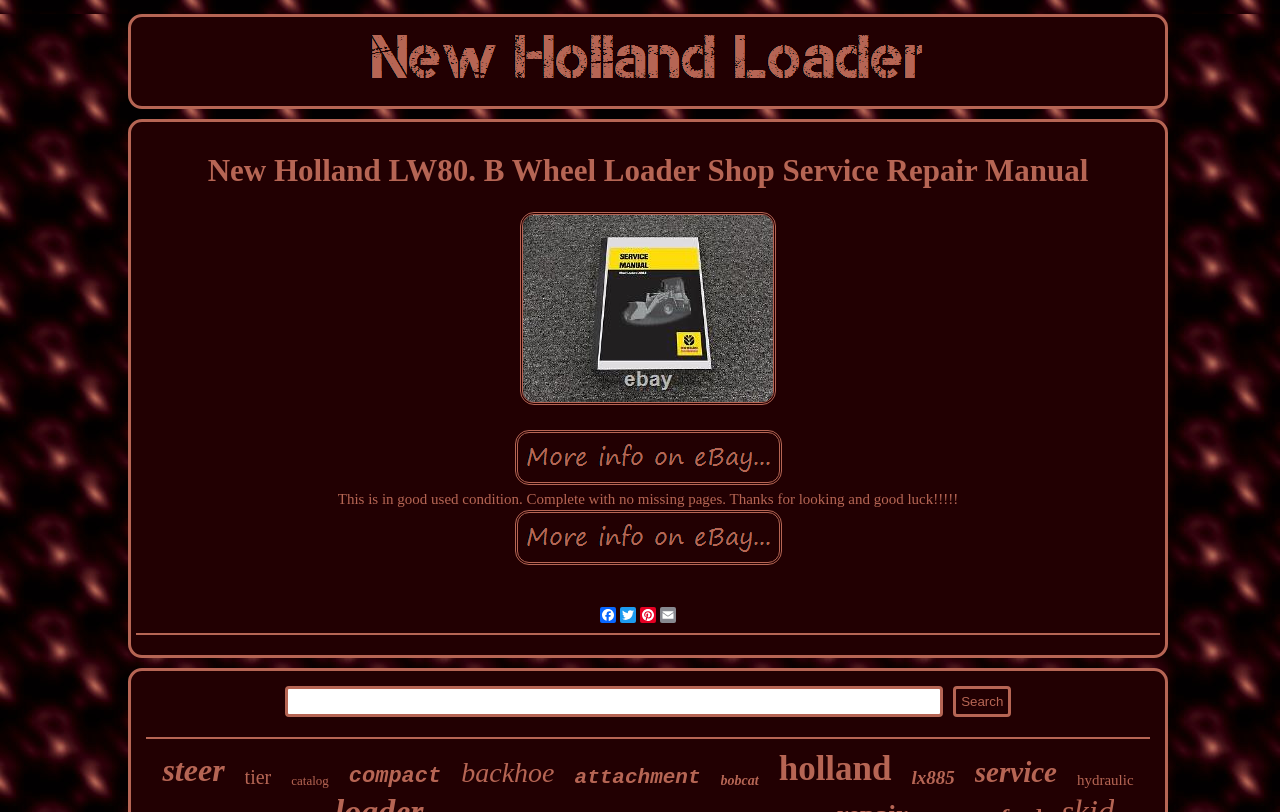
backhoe (507, 772)
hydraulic (1105, 780)
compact (395, 776)
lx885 (933, 777)
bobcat (740, 780)
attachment (638, 777)
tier (258, 777)
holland (835, 768)
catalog (310, 780)
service (1016, 772)
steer (193, 770)
